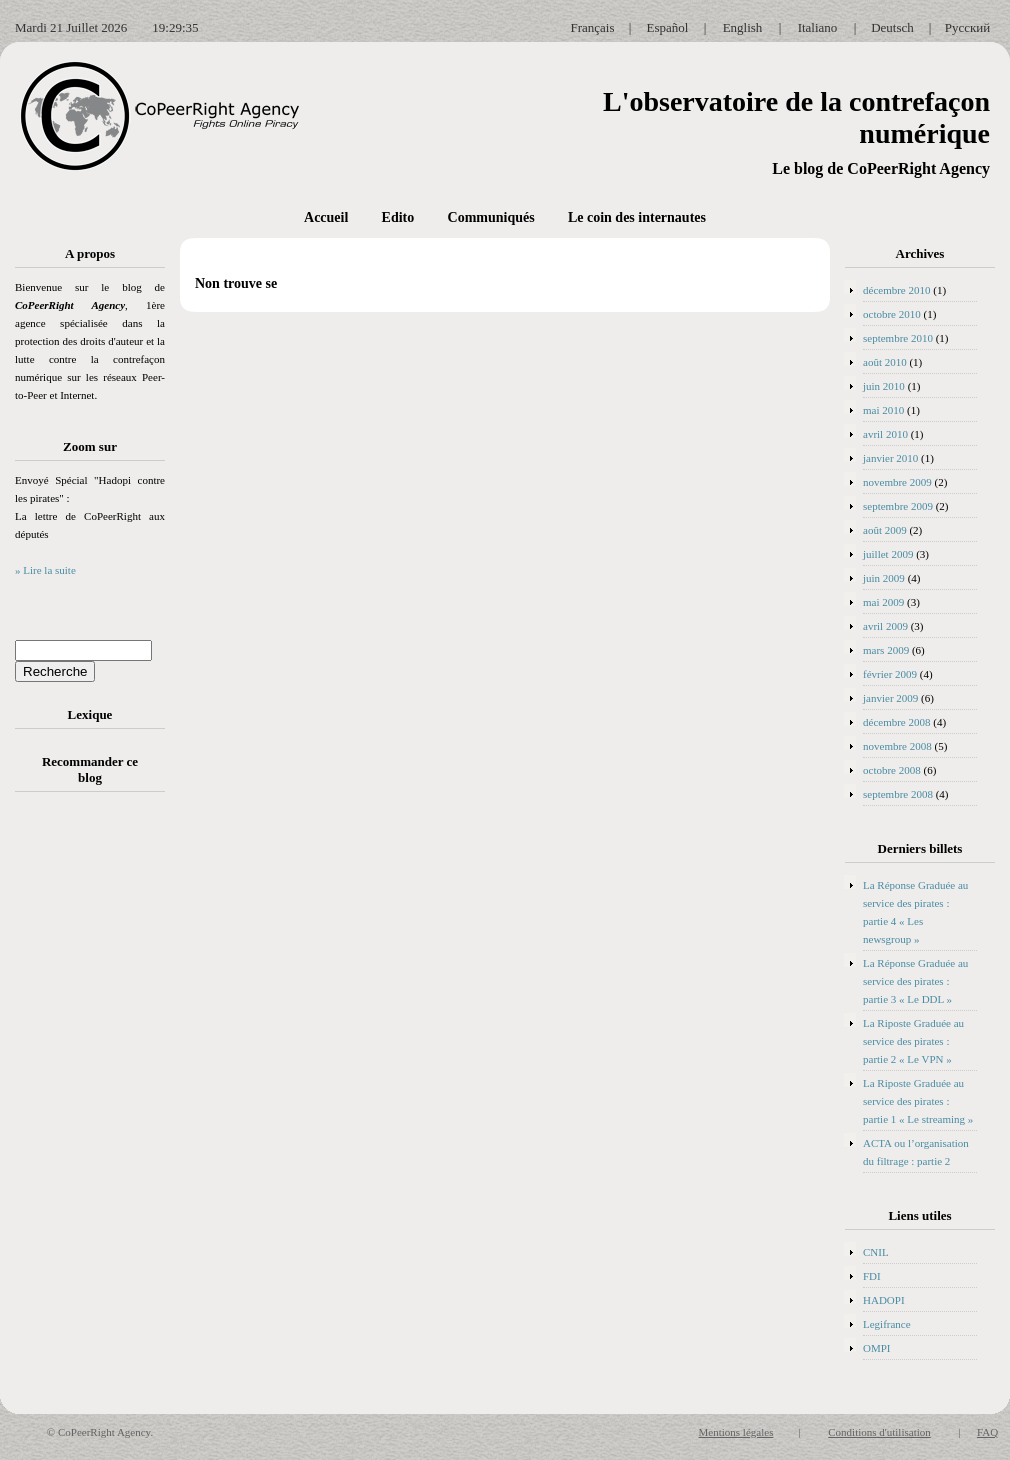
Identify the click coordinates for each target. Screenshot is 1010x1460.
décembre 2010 (897, 290)
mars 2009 (886, 650)
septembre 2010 (898, 338)
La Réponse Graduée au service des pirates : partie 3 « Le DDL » (915, 981)
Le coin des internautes (637, 217)
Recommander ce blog (90, 769)
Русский (968, 27)
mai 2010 (883, 410)
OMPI (877, 1348)
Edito (398, 217)
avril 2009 (885, 626)
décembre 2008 (897, 722)
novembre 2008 (897, 746)
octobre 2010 (892, 314)
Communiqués (491, 217)
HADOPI (884, 1300)
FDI (872, 1276)
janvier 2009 (890, 698)
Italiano (818, 27)
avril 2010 (885, 434)
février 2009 (890, 674)
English (743, 27)
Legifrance (887, 1324)
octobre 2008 (892, 770)
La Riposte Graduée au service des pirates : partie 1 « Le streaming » (918, 1101)
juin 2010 (884, 386)
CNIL (876, 1252)
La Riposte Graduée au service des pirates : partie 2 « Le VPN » (913, 1041)
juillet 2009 (888, 554)
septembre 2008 (898, 794)
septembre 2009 (898, 506)
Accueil (326, 217)
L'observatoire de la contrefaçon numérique (796, 117)
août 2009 (885, 530)
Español (668, 27)
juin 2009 (884, 578)
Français (592, 27)
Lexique (90, 714)
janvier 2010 (890, 458)
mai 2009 (883, 602)
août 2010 (885, 362)
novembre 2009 (897, 482)
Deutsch (892, 27)
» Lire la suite (45, 570)
